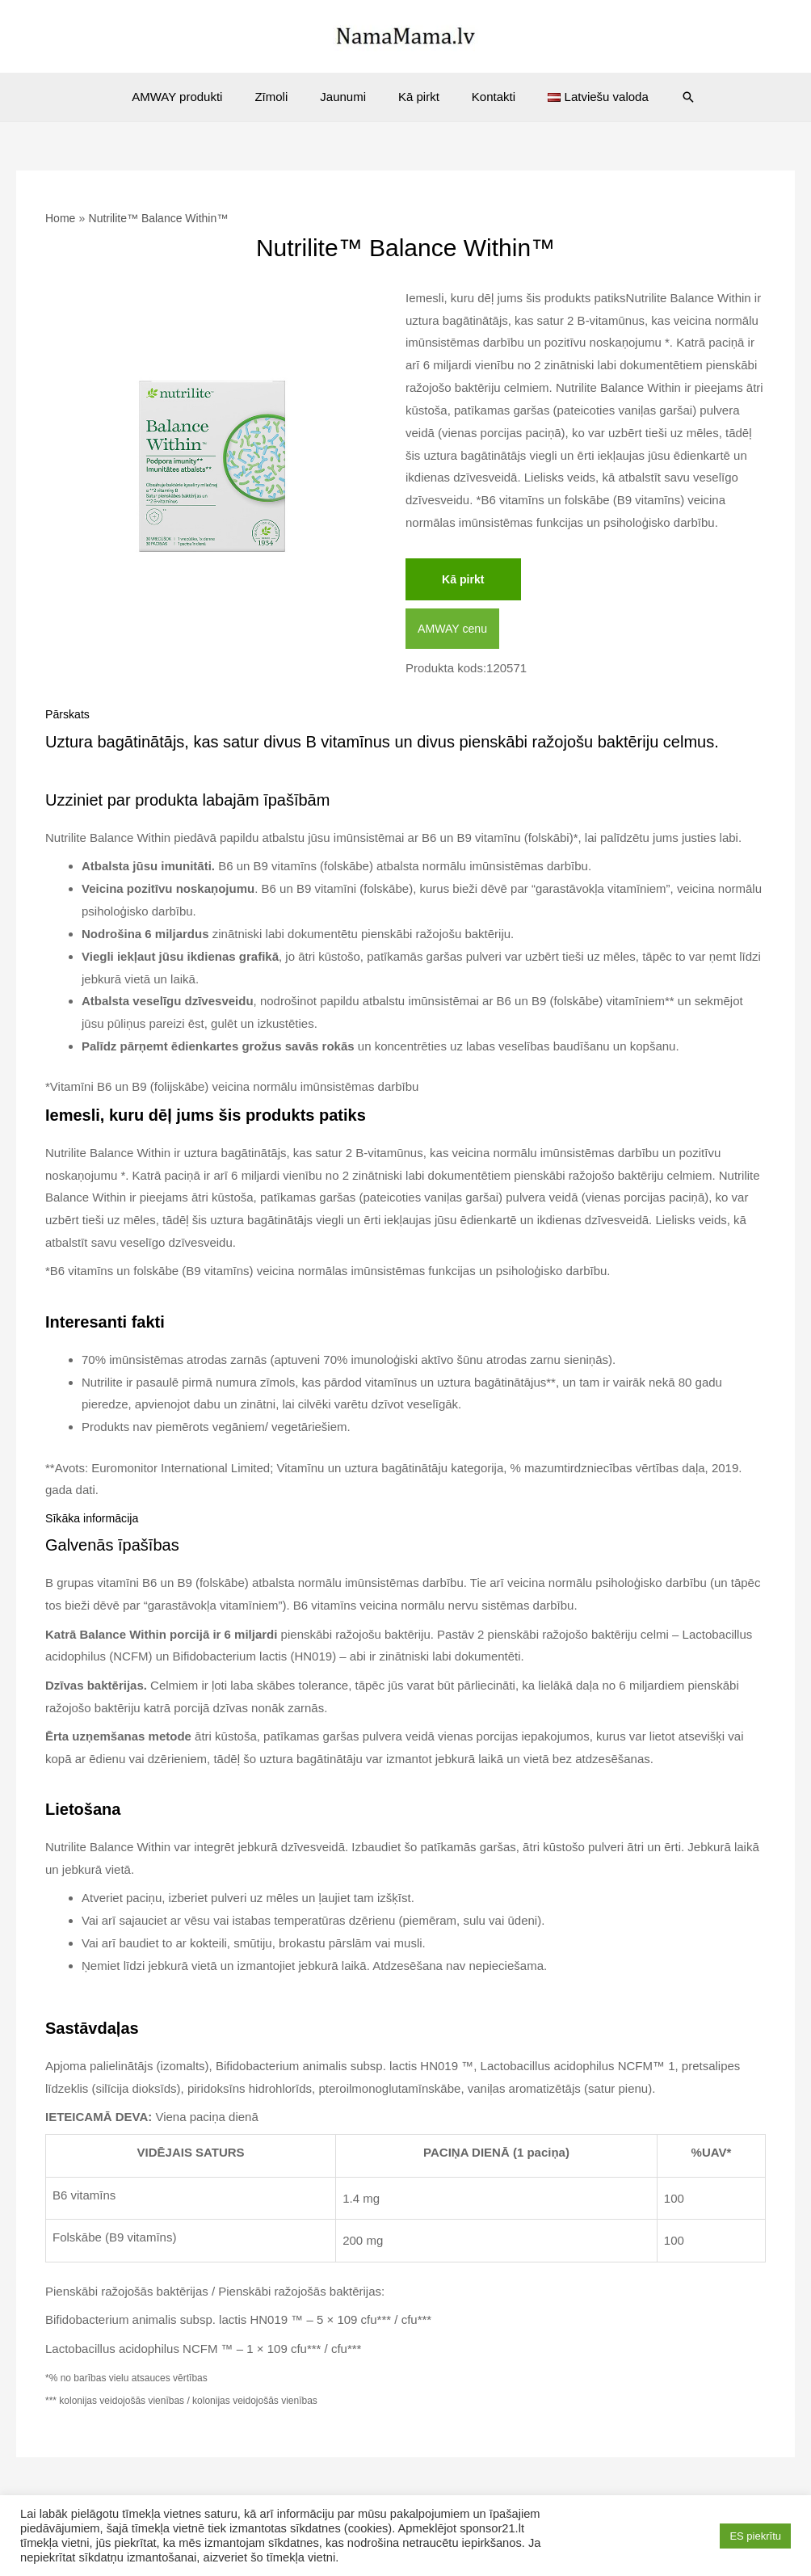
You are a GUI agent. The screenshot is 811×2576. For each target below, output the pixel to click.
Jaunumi (347, 96)
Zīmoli (283, 96)
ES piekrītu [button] (755, 2536)
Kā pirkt (414, 96)
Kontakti (481, 96)
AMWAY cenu (454, 631)
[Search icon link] (664, 97)
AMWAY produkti (197, 96)
